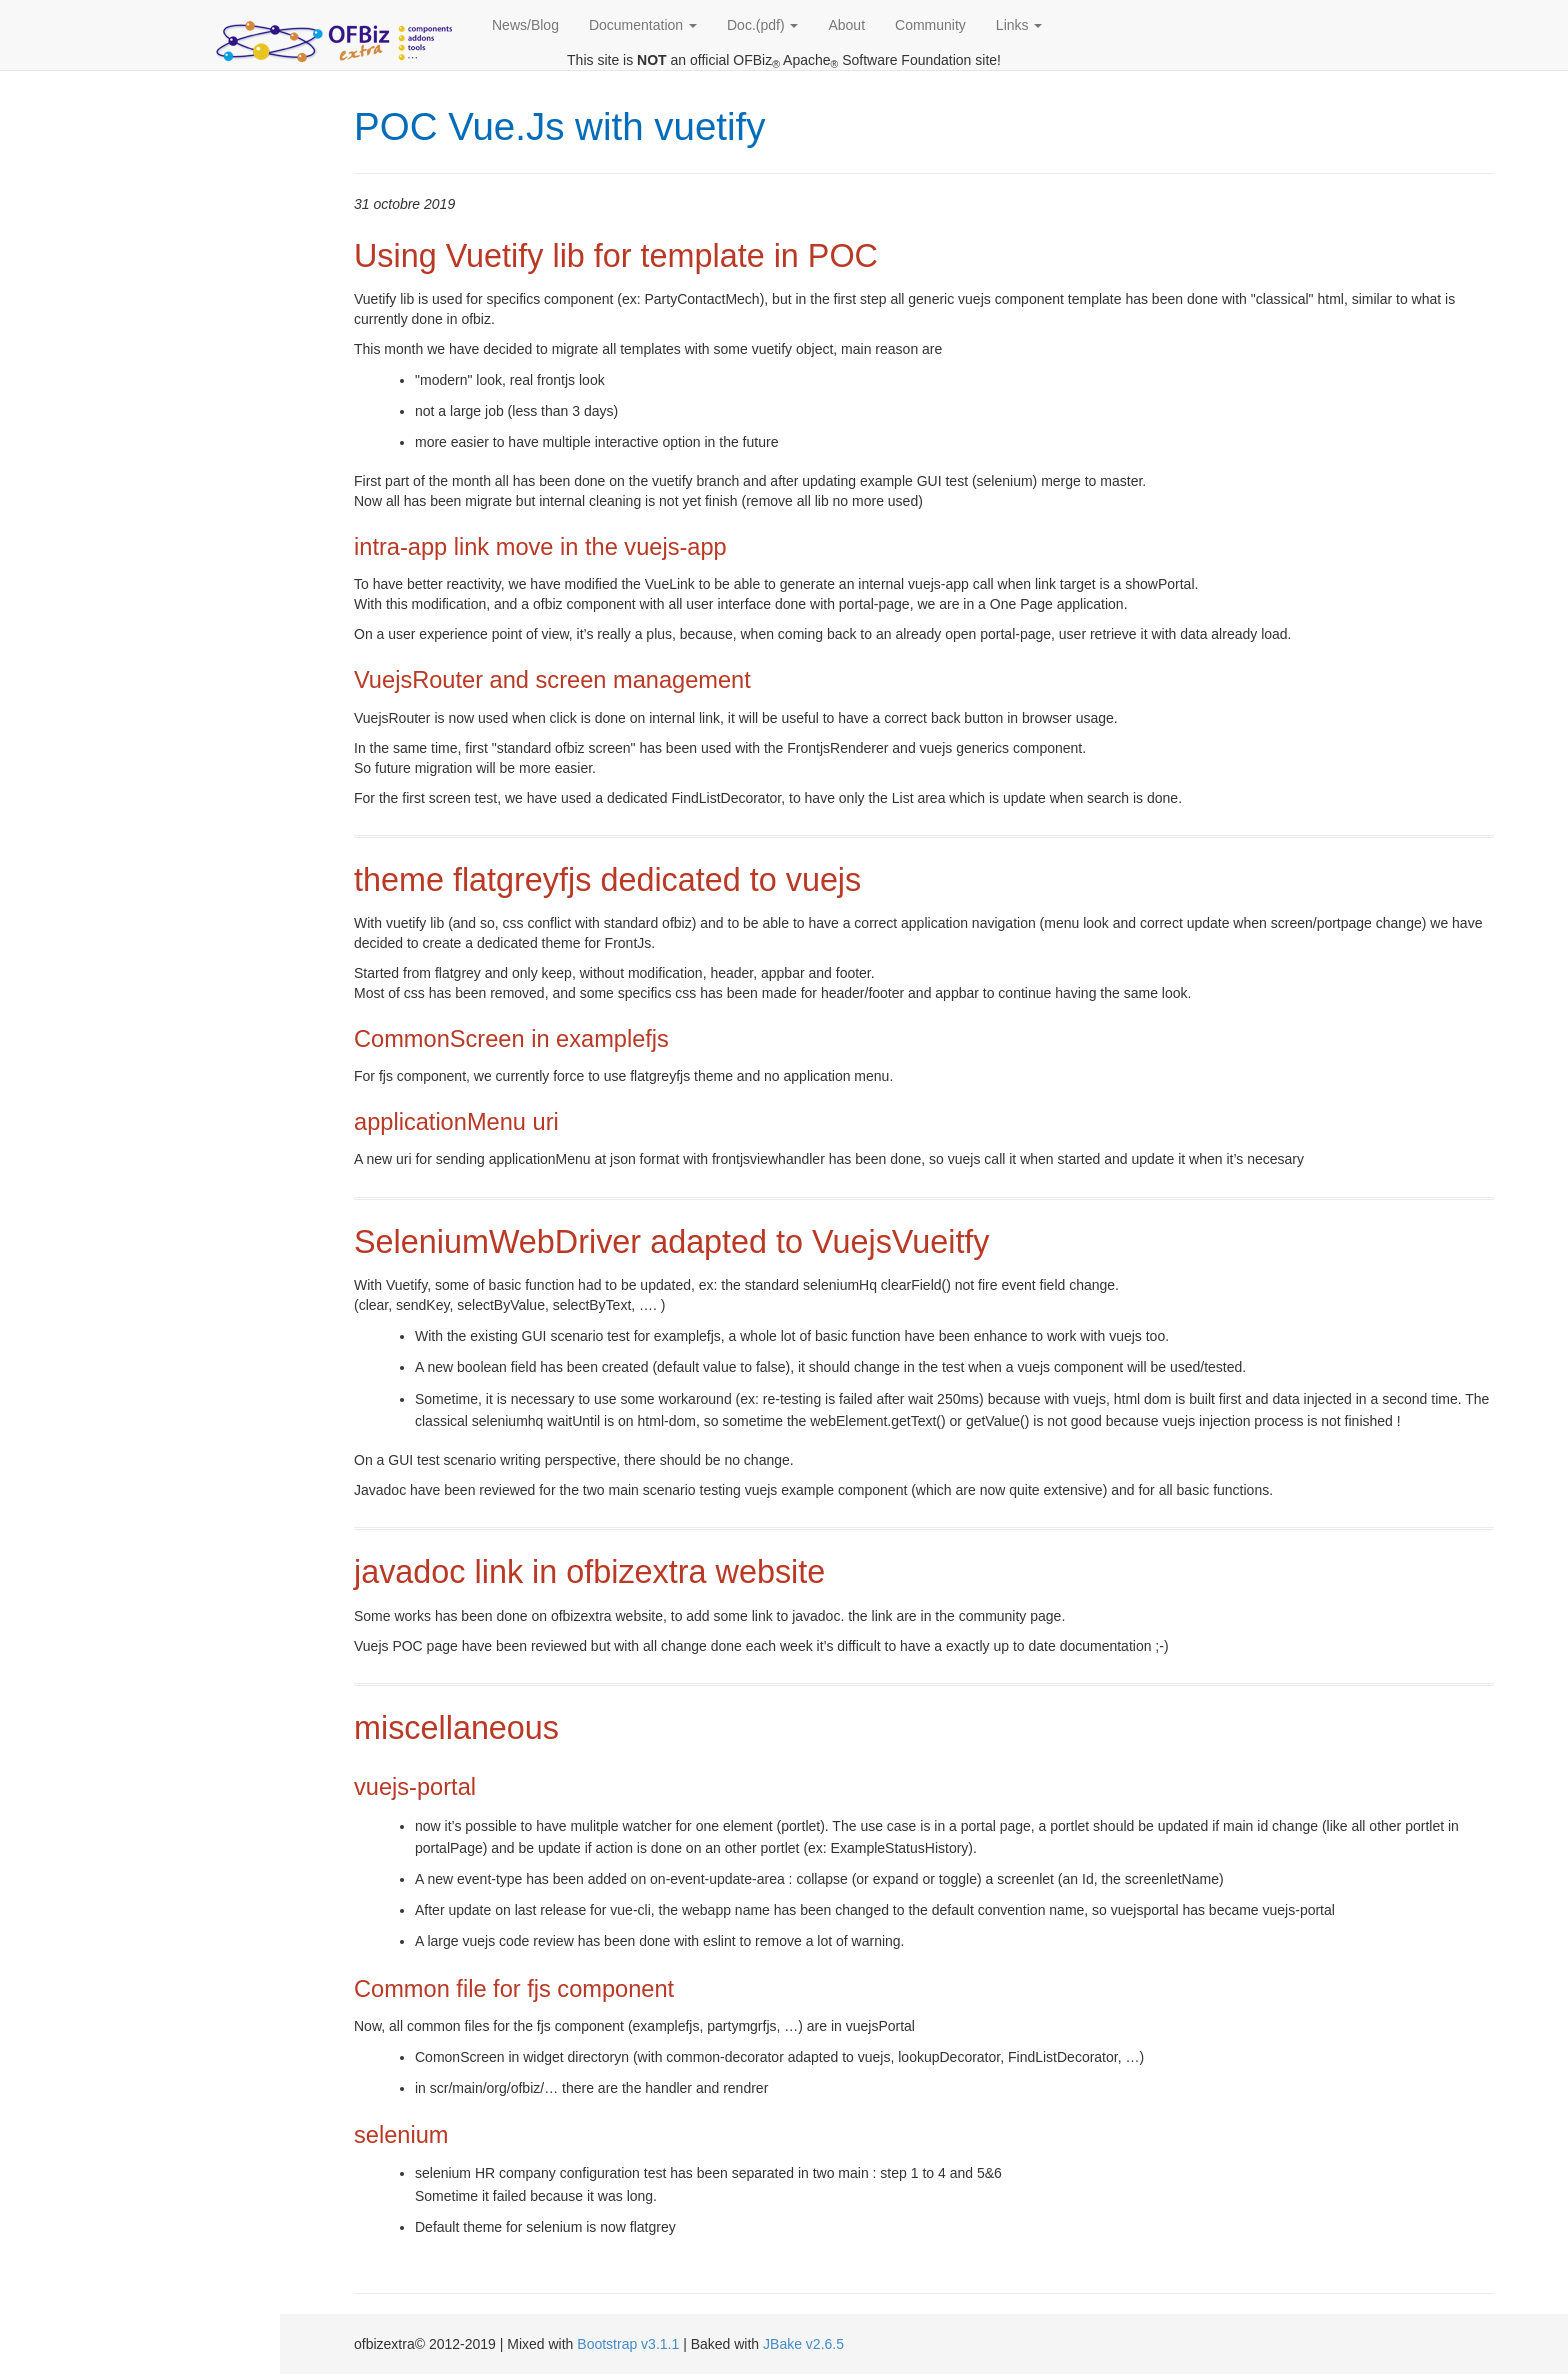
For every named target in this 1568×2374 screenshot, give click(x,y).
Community (930, 25)
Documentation (643, 25)
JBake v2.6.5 (803, 2344)
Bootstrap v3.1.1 (628, 2344)
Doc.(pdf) (762, 25)
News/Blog (525, 25)
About (846, 25)
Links (1019, 25)
